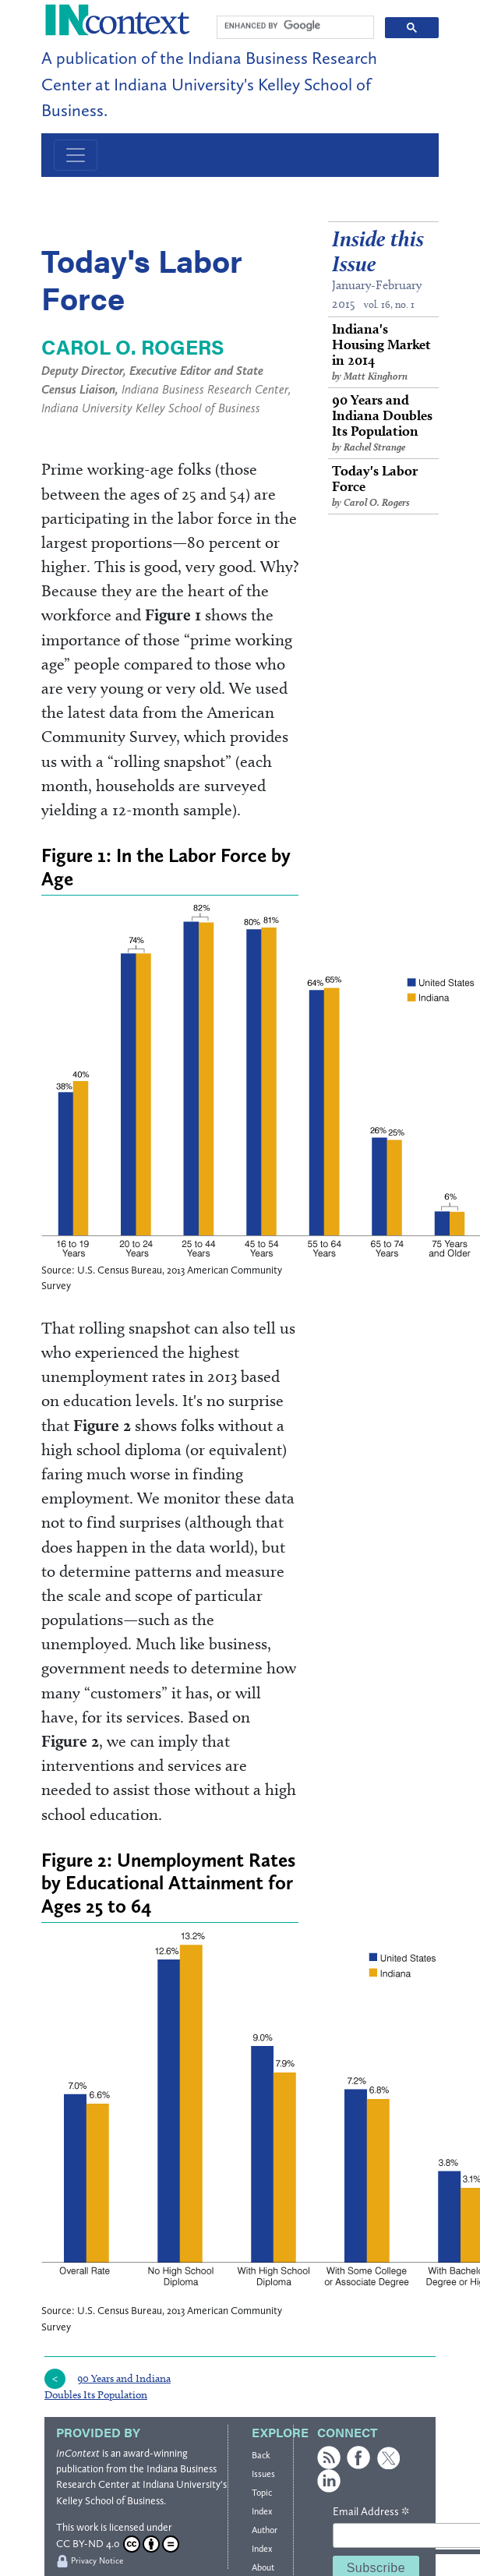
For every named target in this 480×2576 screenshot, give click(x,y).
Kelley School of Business (110, 2500)
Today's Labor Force (383, 486)
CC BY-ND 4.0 (117, 2543)
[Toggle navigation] (75, 155)
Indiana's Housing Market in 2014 (383, 351)
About (263, 2567)
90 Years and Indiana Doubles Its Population (383, 422)
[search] (293, 25)
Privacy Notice (97, 2561)
